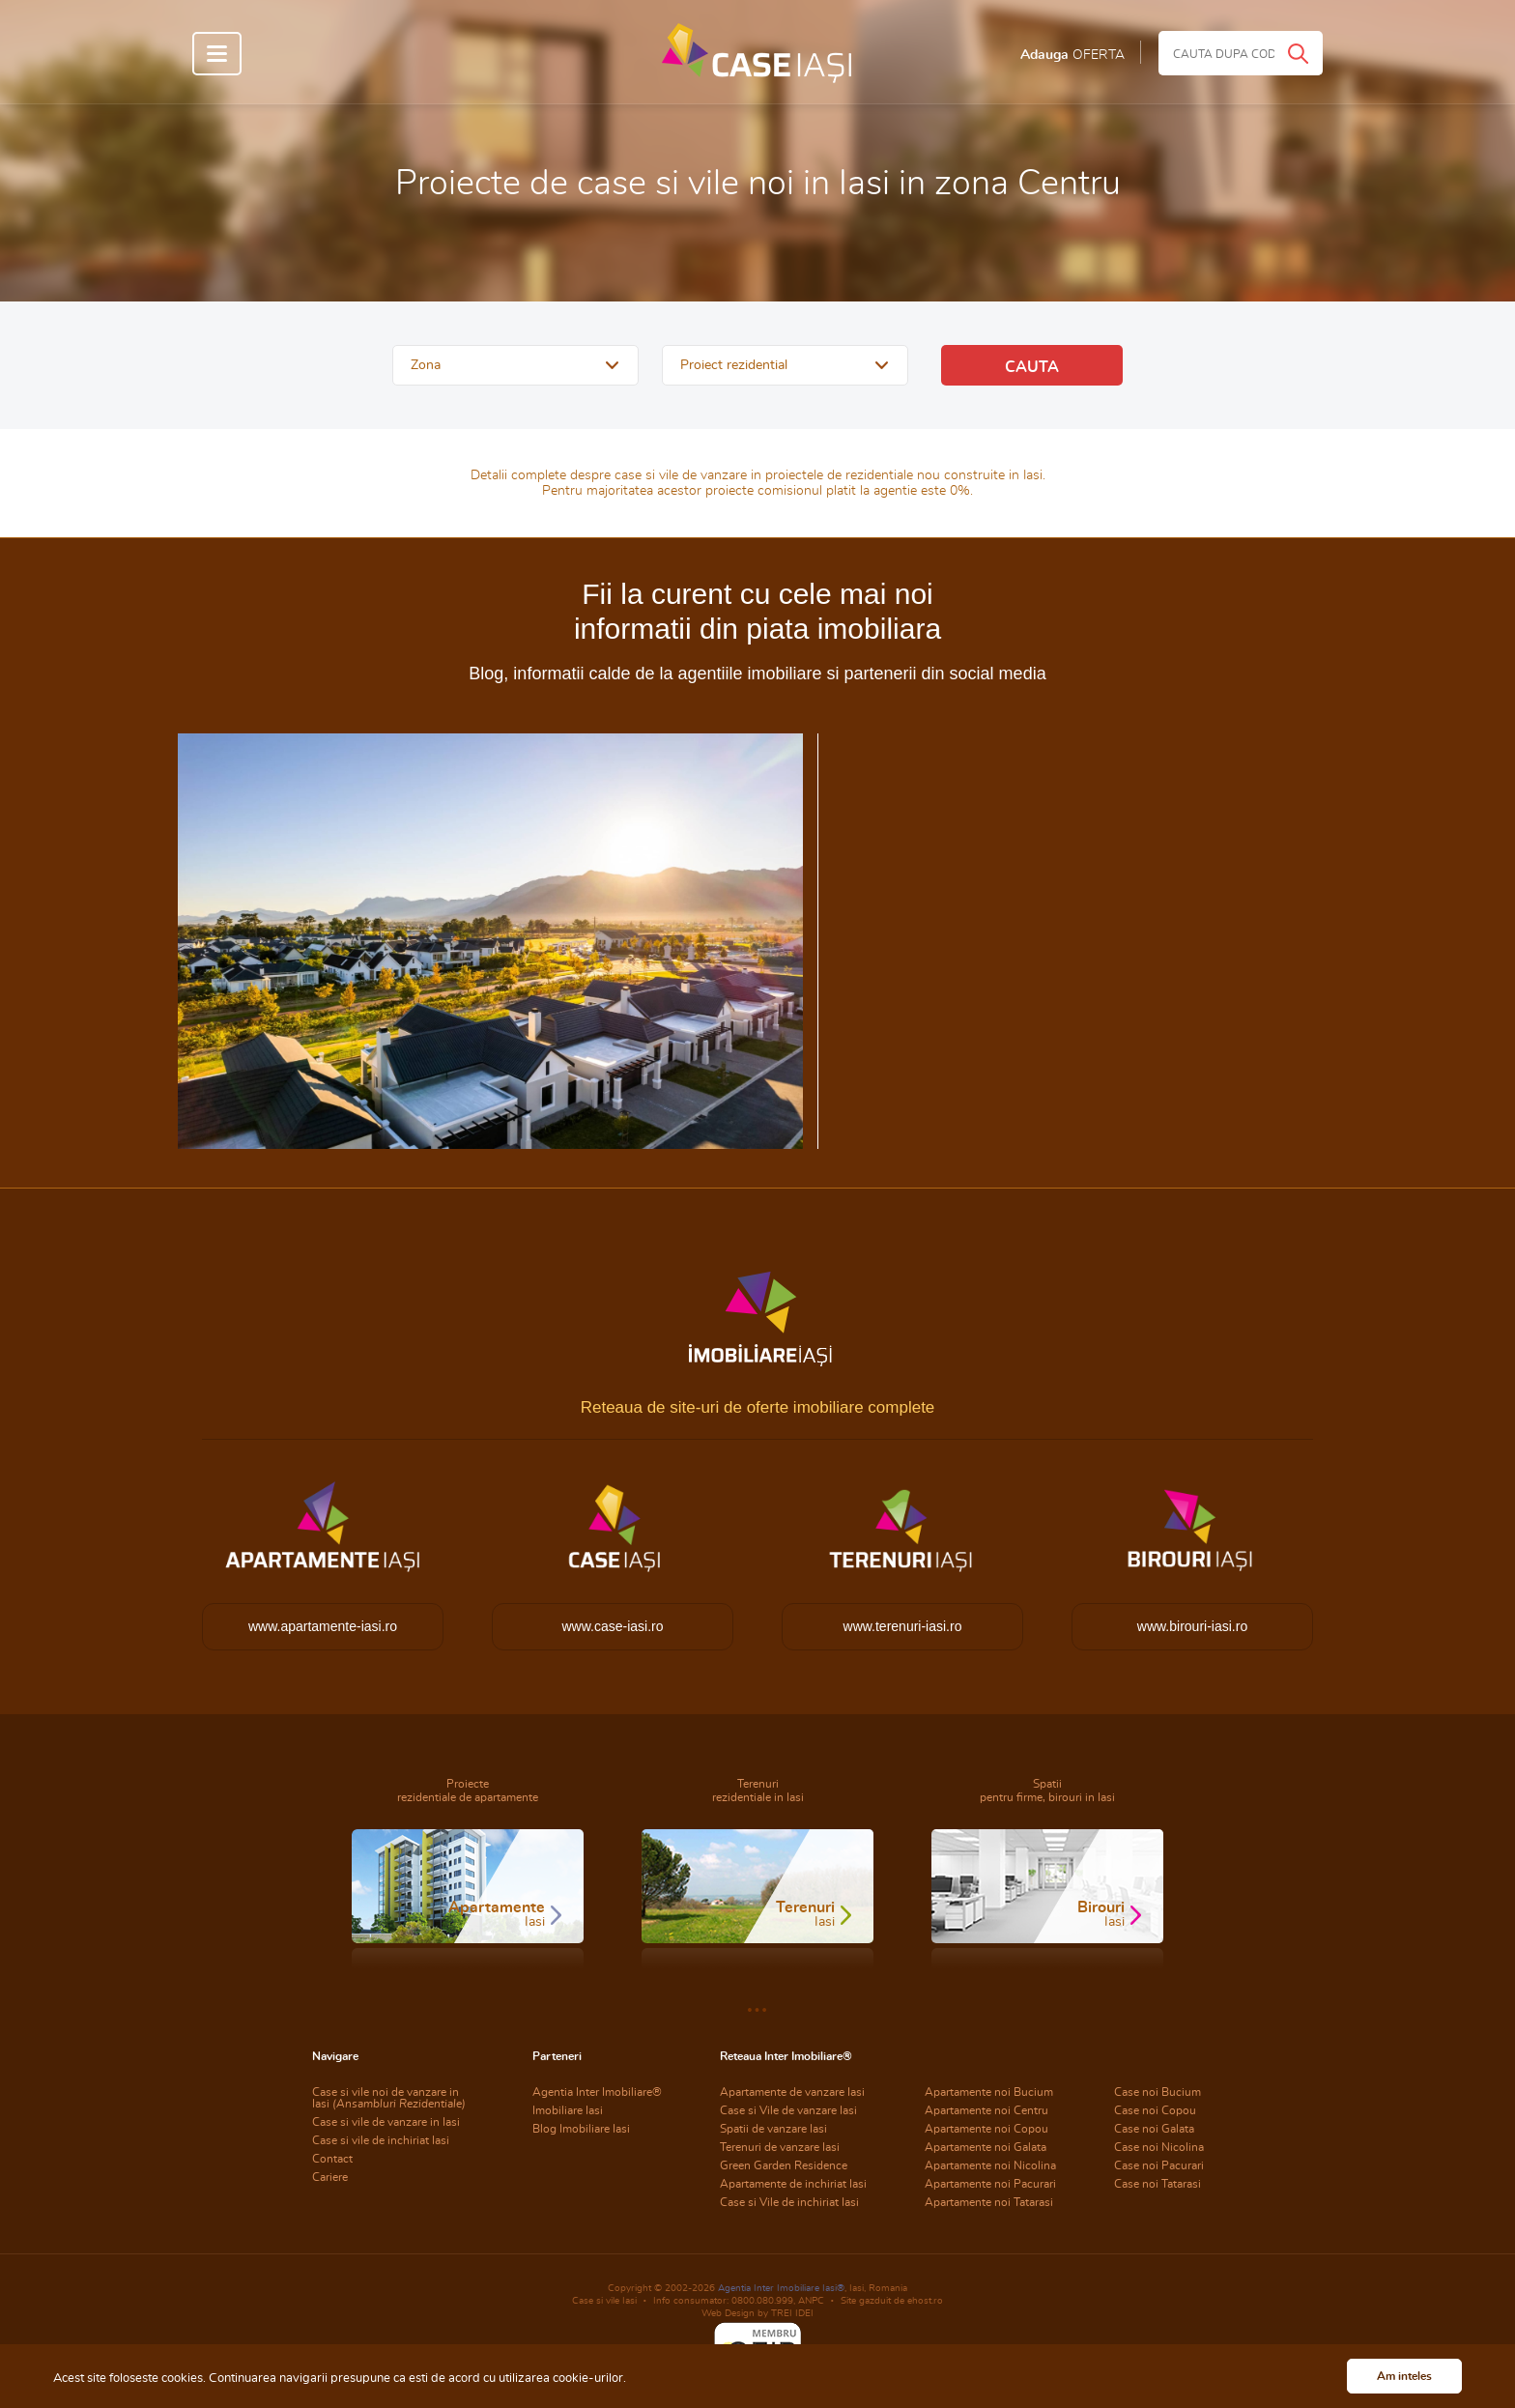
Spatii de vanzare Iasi (773, 2129)
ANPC (811, 2301)
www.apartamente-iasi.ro (322, 1626)
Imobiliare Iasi (567, 2110)
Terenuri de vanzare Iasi (780, 2147)
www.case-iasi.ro (612, 1626)
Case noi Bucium (1157, 2092)
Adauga (1072, 55)
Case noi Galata (1154, 2129)
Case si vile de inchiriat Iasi (380, 2140)
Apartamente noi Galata (985, 2147)
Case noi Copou (1155, 2110)
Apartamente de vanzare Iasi (792, 2092)
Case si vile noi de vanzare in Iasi (389, 2097)
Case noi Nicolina (1159, 2147)
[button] (515, 365)
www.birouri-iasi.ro (1192, 1626)
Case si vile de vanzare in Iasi (386, 2122)
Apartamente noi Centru (986, 2110)
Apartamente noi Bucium (989, 2092)
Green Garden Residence (783, 2165)
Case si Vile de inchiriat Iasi (789, 2202)
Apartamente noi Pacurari (990, 2184)
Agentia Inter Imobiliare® (597, 2092)
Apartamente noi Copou (986, 2129)
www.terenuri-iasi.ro (902, 1626)
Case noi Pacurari (1159, 2165)
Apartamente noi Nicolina (990, 2165)
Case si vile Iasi (604, 2301)
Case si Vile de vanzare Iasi (788, 2110)
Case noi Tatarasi (1157, 2184)
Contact (332, 2158)
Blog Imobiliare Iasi (581, 2129)
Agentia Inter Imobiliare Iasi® (781, 2288)
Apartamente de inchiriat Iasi (793, 2184)
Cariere (330, 2177)
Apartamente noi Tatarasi (989, 2202)
